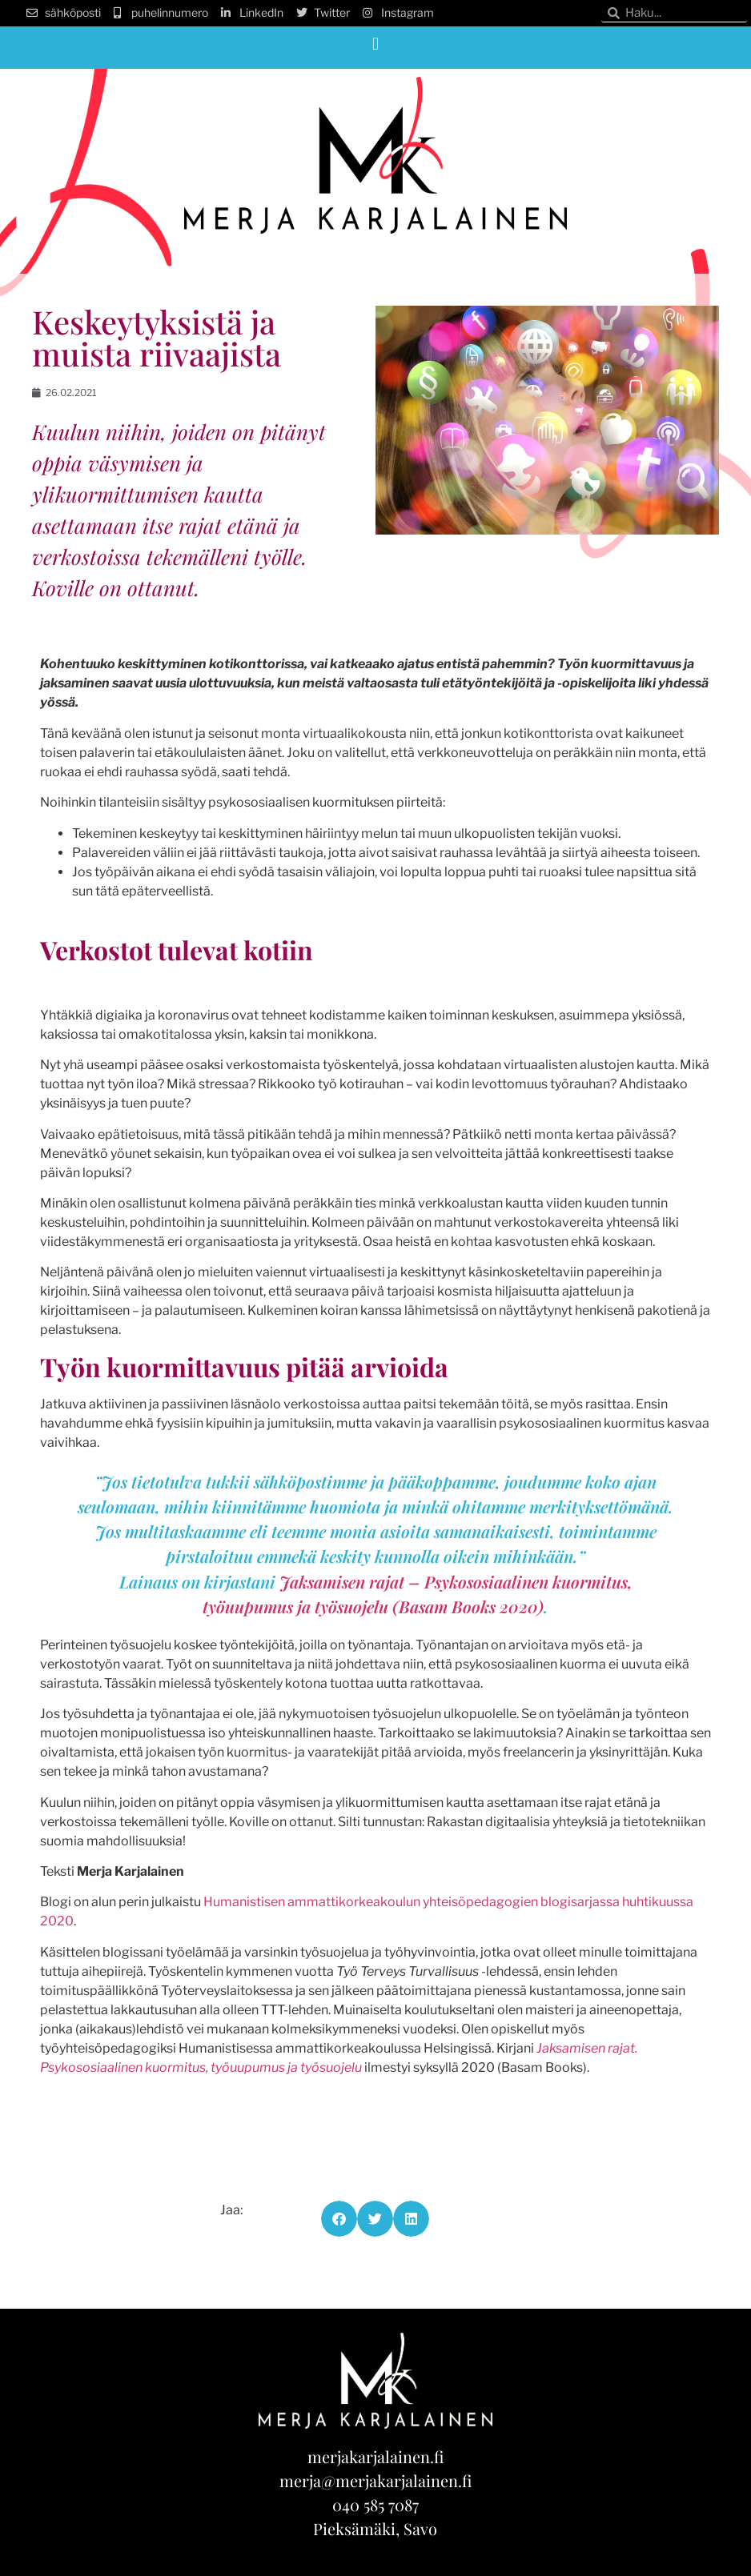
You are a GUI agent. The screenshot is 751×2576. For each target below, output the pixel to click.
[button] (375, 43)
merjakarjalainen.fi (375, 2456)
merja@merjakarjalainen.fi (375, 2480)
